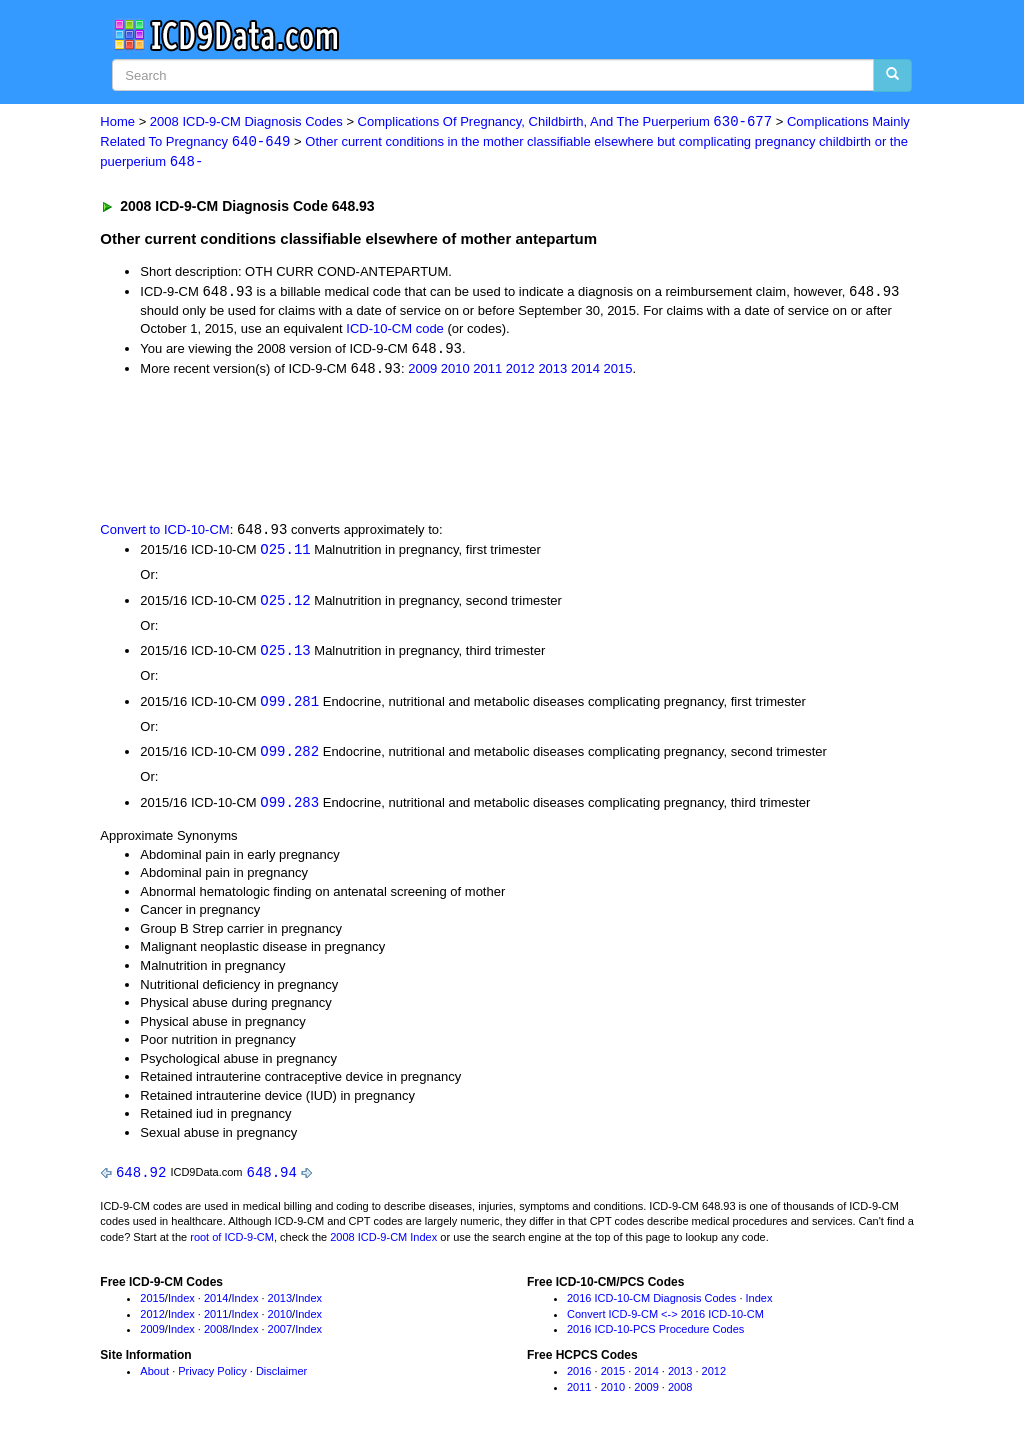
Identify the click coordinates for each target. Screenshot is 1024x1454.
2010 (455, 371)
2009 (422, 371)
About (154, 1379)
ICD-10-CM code (395, 330)
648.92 (141, 1179)
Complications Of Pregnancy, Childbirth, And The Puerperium (565, 122)
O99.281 (289, 707)
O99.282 (289, 758)
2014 (585, 371)
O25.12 (285, 604)
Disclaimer (281, 1379)
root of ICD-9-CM (232, 1245)
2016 (579, 1379)
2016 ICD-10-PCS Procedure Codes (655, 1337)
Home (117, 122)
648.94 (272, 1179)
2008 (216, 1337)
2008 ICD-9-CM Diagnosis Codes (246, 122)
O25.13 (285, 655)
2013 (552, 371)
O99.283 (289, 809)
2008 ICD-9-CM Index (383, 1245)
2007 (280, 1337)
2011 (487, 371)
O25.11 (285, 553)
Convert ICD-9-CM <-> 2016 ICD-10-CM (665, 1321)
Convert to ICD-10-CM (164, 534)
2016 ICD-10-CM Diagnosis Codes (651, 1306)
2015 (617, 371)
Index (181, 1306)
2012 (520, 371)
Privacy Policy (212, 1379)
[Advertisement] (457, 451)
